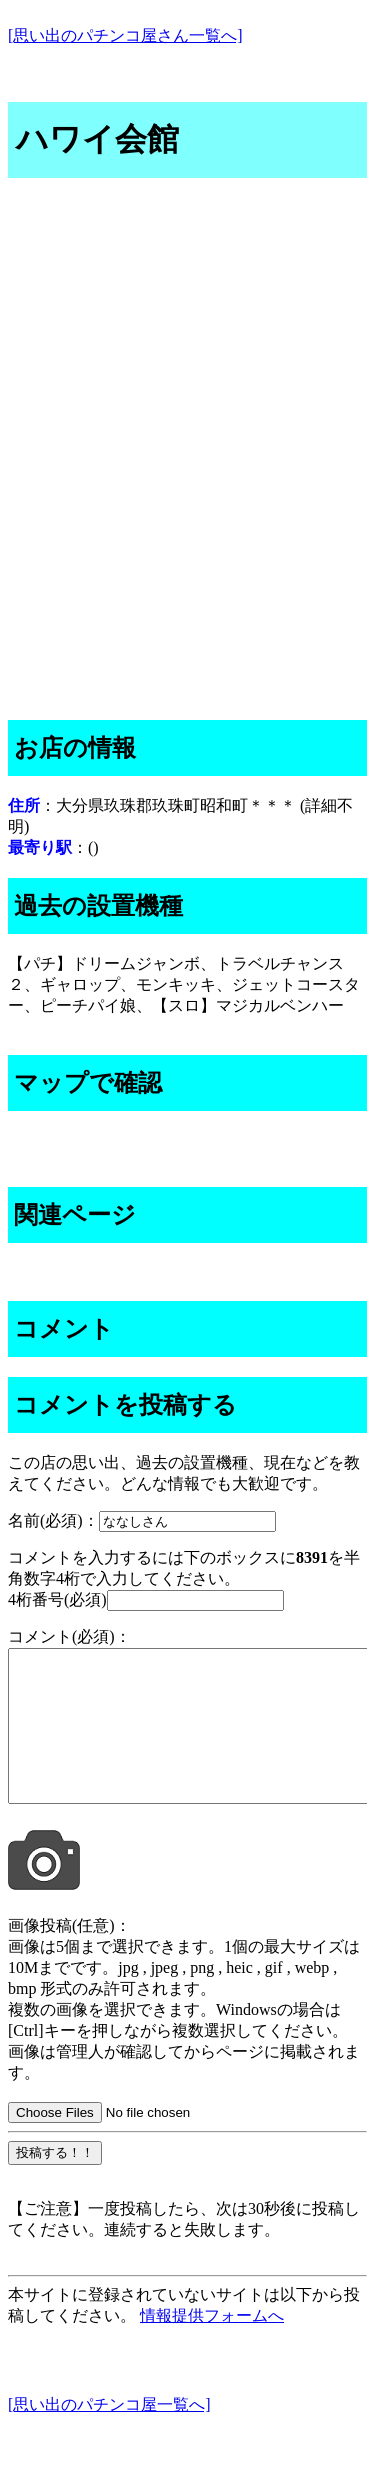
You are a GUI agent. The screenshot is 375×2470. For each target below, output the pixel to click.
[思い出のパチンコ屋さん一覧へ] (125, 35)
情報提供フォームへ (212, 2345)
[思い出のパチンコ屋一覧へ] (109, 2434)
